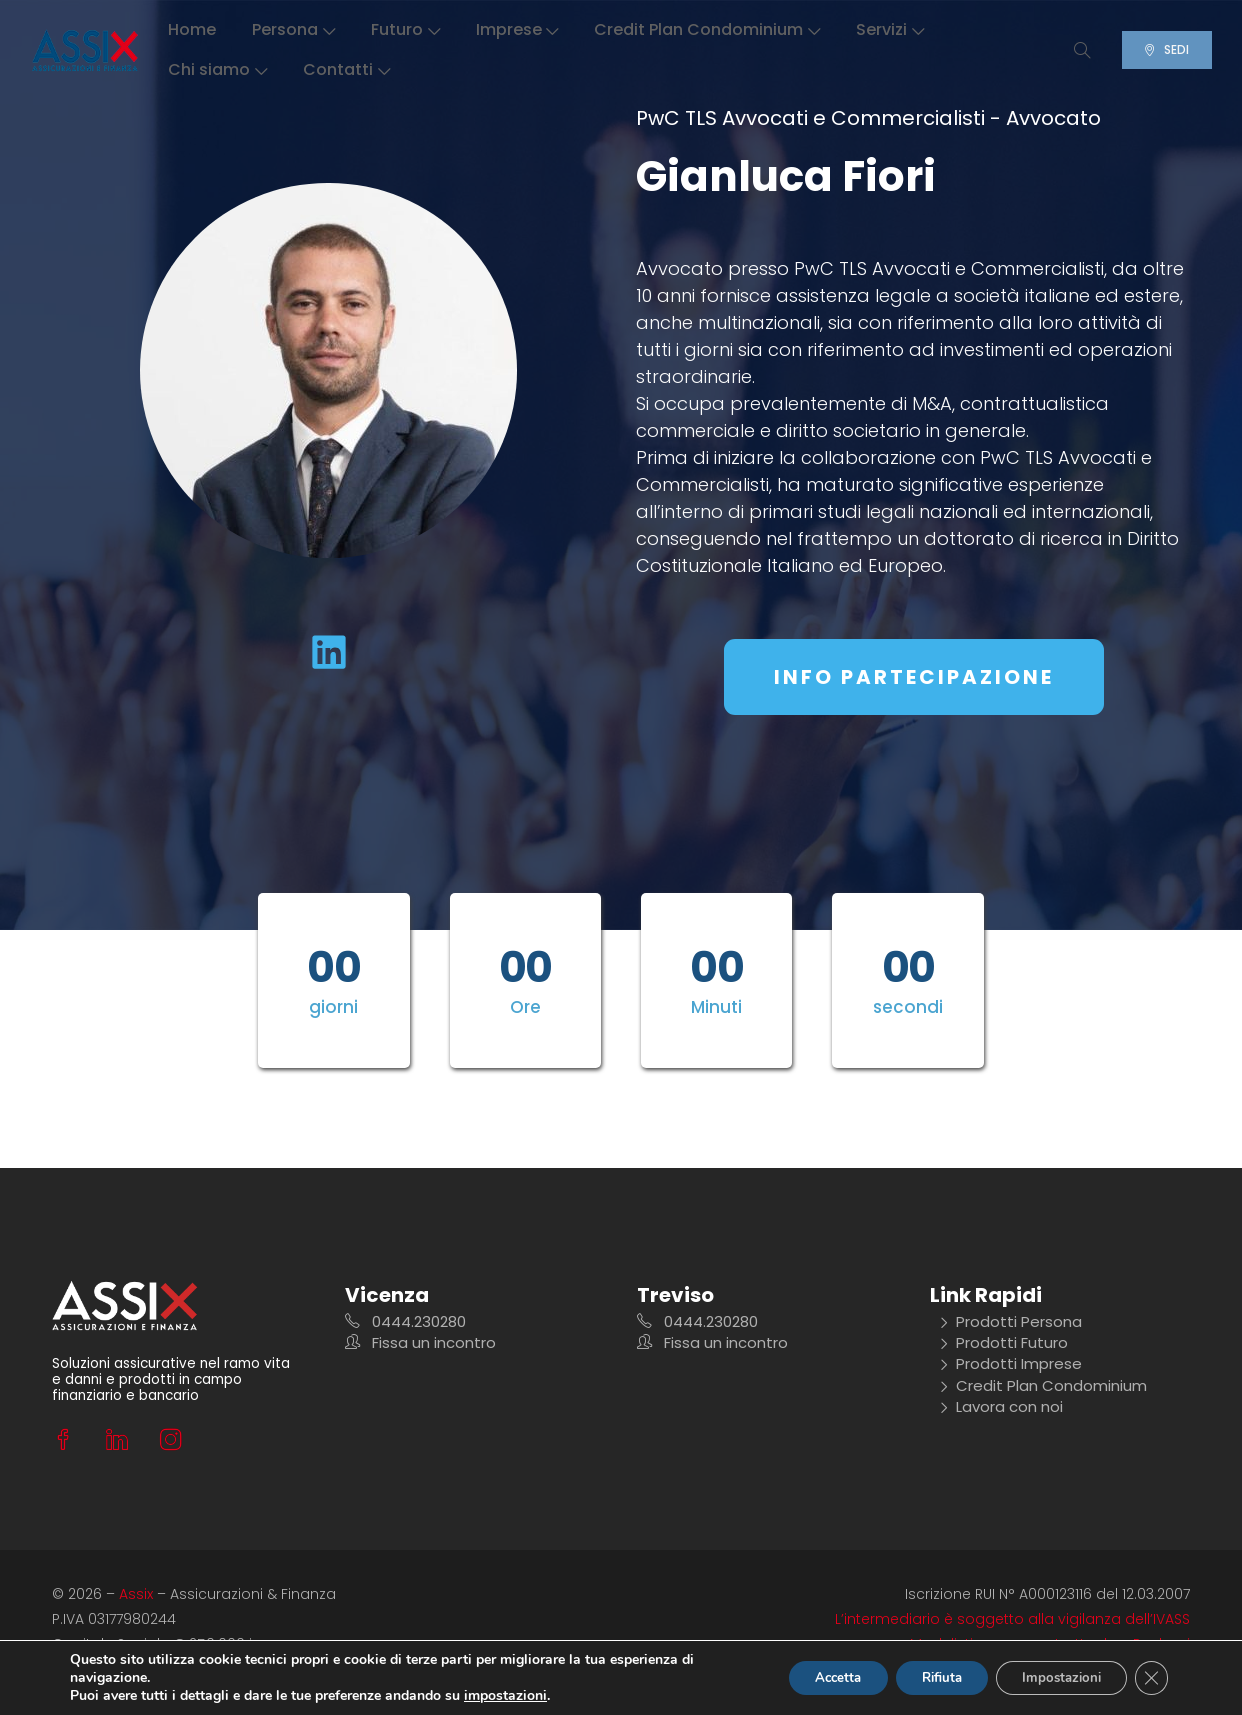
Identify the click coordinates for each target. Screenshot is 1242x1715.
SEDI (1158, 49)
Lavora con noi (1001, 1406)
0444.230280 (405, 1322)
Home (194, 29)
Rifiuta (921, 1677)
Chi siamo (219, 69)
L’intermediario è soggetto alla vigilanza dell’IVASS (1012, 1619)
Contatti (348, 69)
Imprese (518, 29)
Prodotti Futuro (1003, 1343)
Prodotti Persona (1010, 1322)
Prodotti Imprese (1010, 1364)
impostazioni (505, 1696)
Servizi (892, 29)
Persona (295, 29)
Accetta (806, 1677)
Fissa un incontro (420, 1343)
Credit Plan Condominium (709, 29)
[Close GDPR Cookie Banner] (1150, 1678)
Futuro (407, 29)
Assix (136, 1594)
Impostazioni (1052, 1677)
